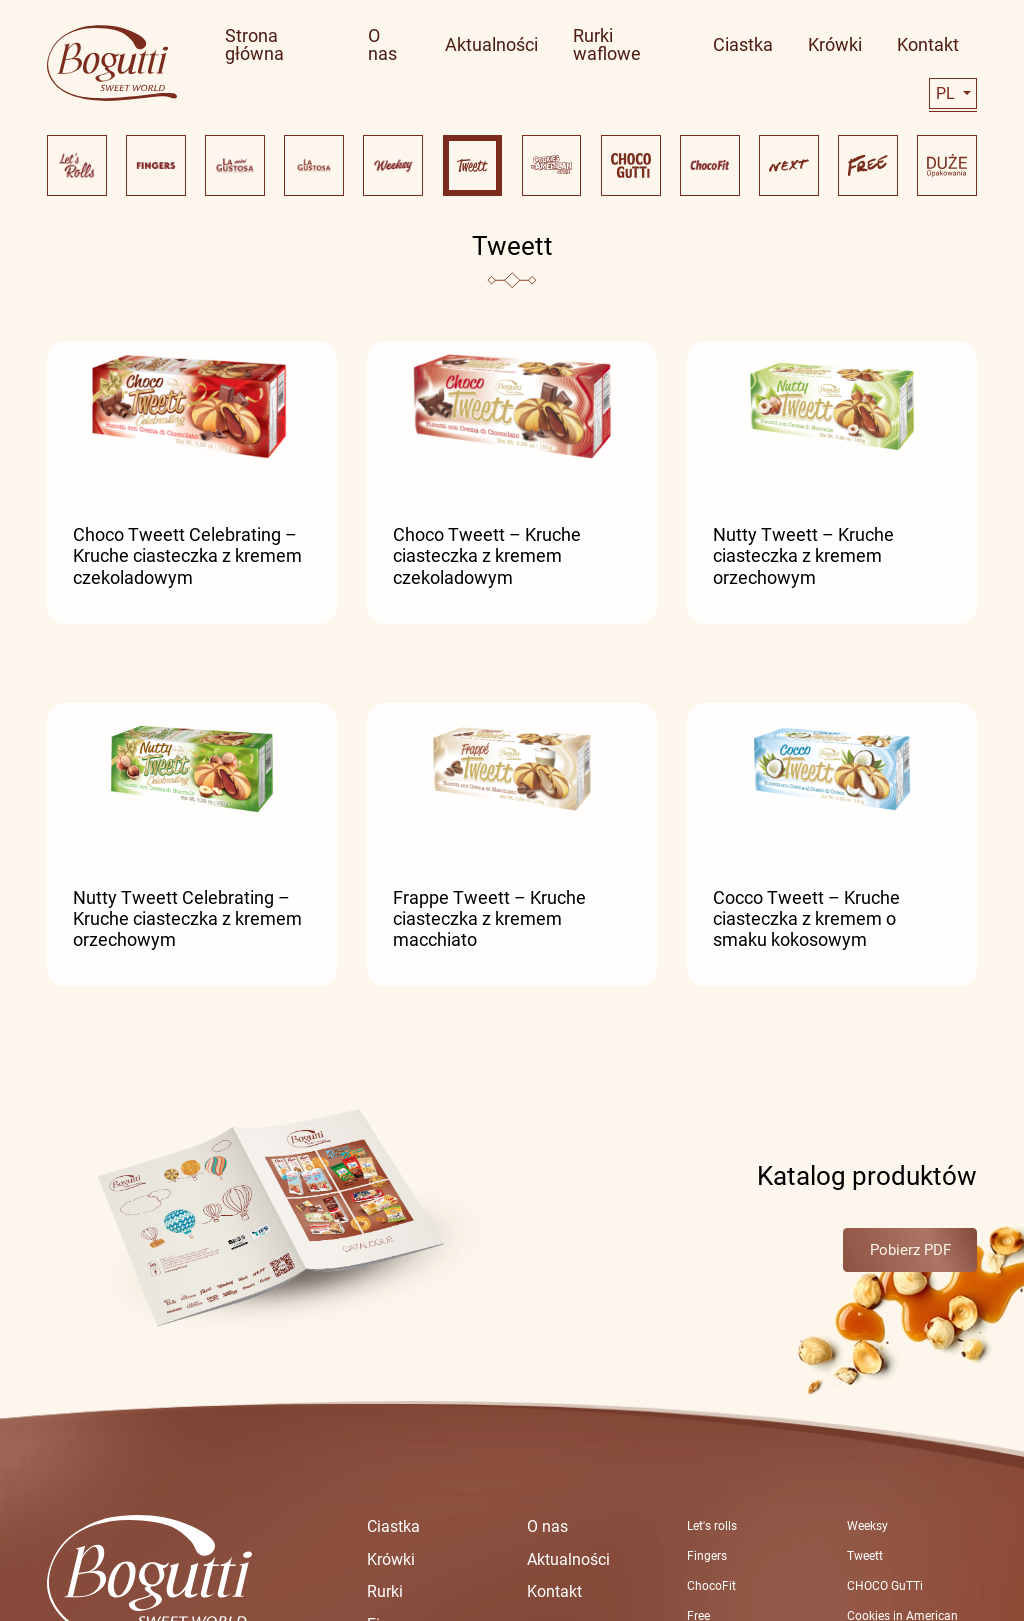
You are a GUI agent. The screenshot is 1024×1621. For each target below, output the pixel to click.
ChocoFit (711, 1586)
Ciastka (393, 1526)
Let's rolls (712, 1526)
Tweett (865, 1556)
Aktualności (568, 1559)
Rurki (385, 1591)
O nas (547, 1526)
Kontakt (554, 1591)
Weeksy (867, 1526)
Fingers (707, 1556)
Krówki (391, 1559)
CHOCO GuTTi (885, 1586)
